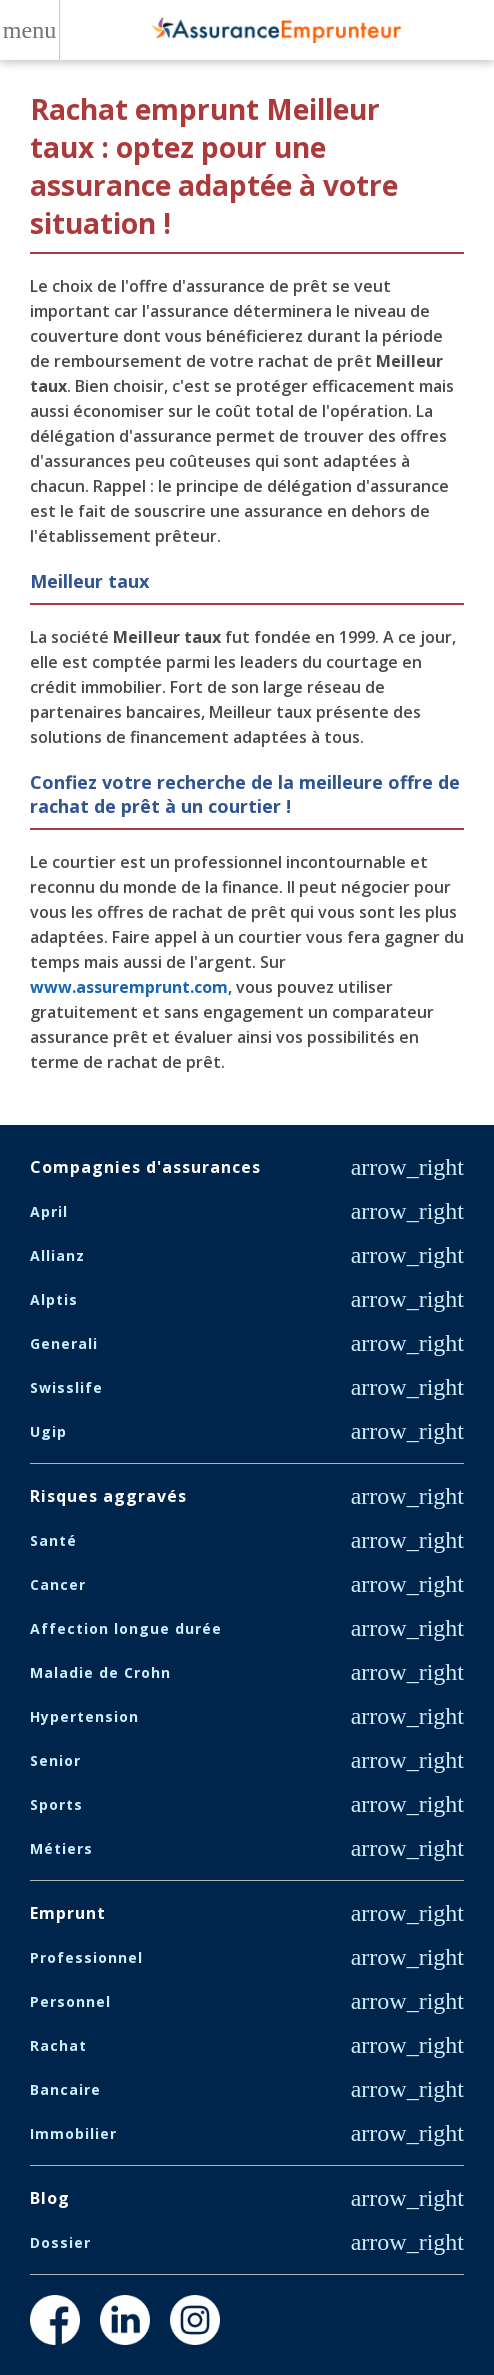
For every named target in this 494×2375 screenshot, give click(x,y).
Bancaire (65, 2089)
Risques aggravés (108, 1496)
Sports (56, 1804)
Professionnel (86, 1957)
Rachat (58, 2045)
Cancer (58, 1584)
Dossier (60, 2242)
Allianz (57, 1255)
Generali (64, 1343)
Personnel (70, 2001)
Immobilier (73, 2133)
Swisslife (66, 1387)
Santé (53, 1540)
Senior (55, 1760)
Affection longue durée (126, 1628)
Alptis (54, 1299)
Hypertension (84, 1716)
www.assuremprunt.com (129, 987)
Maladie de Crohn (100, 1672)
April (49, 1211)
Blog (50, 2198)
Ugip (48, 1431)
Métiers (61, 1848)
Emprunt (68, 1913)
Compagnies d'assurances (145, 1167)
